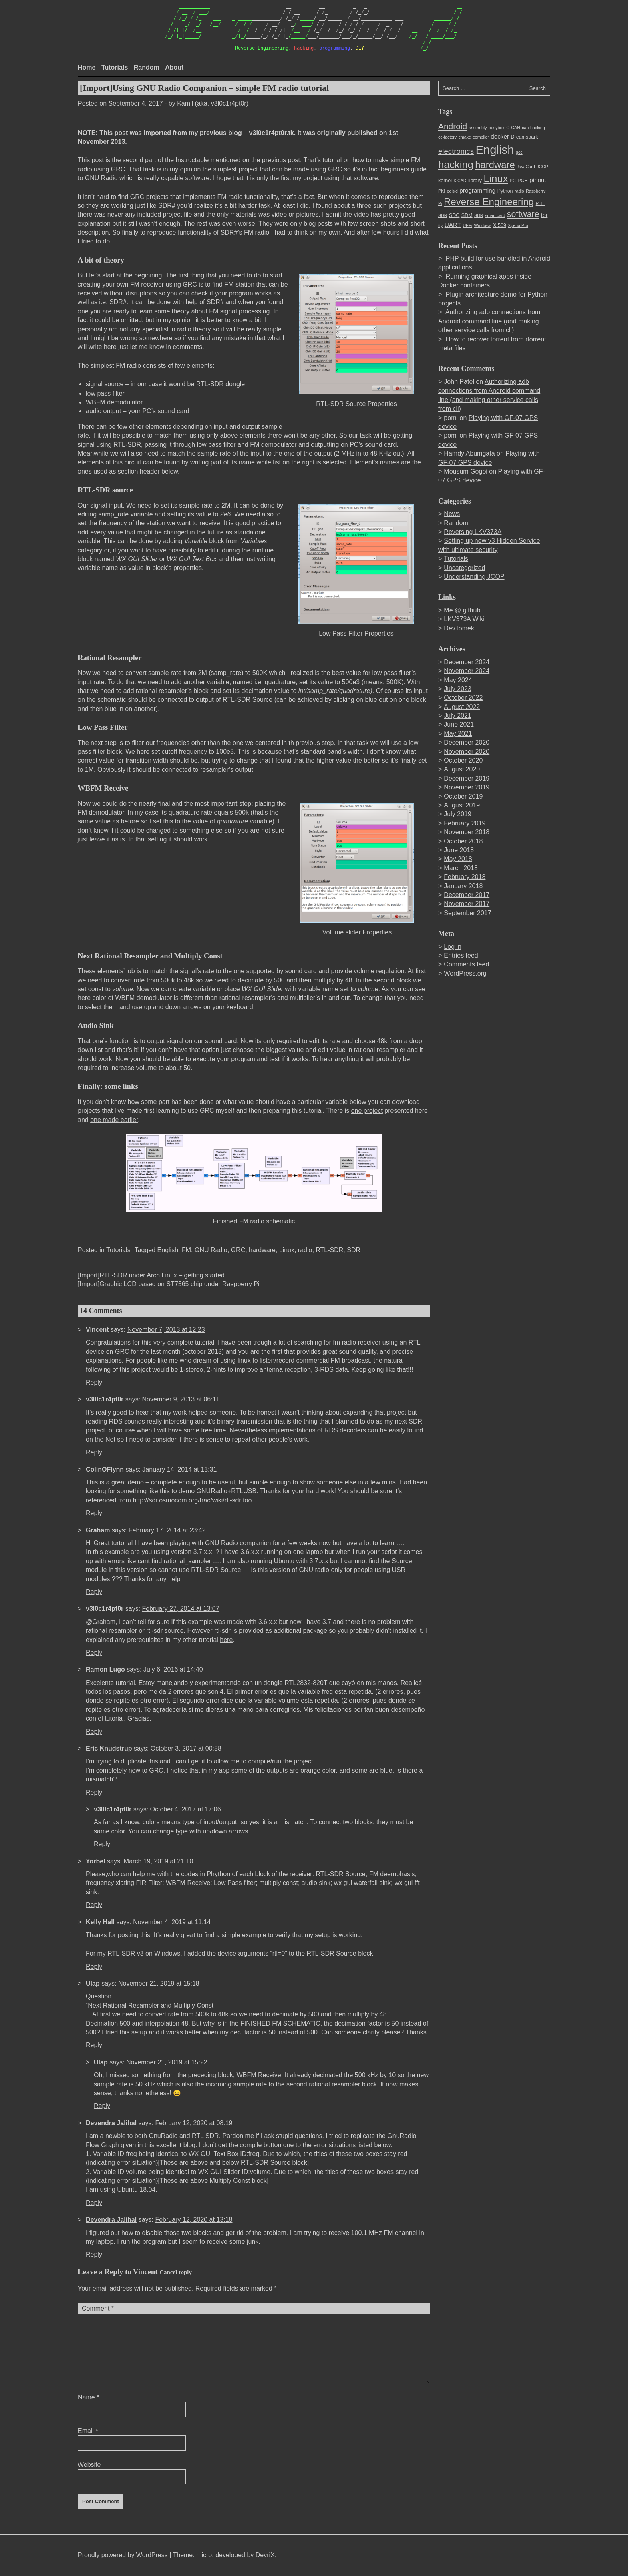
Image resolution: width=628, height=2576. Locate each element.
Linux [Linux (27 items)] (495, 178)
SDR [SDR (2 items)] (478, 215)
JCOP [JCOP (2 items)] (542, 166)
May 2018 (458, 858)
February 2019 (464, 823)
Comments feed (466, 964)
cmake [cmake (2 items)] (465, 137)
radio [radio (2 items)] (519, 191)
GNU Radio (211, 1250)
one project (367, 1110)
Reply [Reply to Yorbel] (94, 1904)
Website (89, 2464)
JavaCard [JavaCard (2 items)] (526, 166)
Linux (286, 1250)
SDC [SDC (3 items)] (454, 215)
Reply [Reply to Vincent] (94, 1382)
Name (88, 2397)
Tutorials (114, 67)
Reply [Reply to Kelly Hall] (94, 1966)
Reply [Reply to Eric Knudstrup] (94, 1792)
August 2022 (462, 706)
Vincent (145, 2271)
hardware (262, 1250)
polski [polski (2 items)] (452, 191)
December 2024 (466, 662)
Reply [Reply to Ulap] (94, 2045)
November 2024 (466, 670)
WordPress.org (465, 973)
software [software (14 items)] (523, 214)
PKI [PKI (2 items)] (441, 191)
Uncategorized (464, 567)
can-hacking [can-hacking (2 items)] (533, 127)
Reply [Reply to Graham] (94, 1591)
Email (88, 2430)
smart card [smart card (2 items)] (495, 215)
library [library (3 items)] (475, 180)
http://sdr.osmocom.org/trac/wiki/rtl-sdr (187, 1500)
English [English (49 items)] (494, 149)
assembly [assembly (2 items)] (478, 127)
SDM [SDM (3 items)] (467, 215)
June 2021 (459, 724)
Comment (98, 2308)
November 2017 (466, 903)
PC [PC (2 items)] (513, 180)
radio (305, 1250)
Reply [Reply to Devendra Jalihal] (94, 2202)
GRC (238, 1250)
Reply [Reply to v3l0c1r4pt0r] (94, 1452)
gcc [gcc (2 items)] (519, 152)
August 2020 (462, 769)
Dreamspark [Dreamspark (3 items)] (524, 137)
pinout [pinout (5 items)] (537, 180)
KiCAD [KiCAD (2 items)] (460, 180)
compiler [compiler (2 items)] (481, 137)
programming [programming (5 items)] (477, 190)
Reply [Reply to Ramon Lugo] (94, 1731)
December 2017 (466, 894)
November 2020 (466, 751)
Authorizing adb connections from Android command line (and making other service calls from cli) (489, 321)
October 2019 (463, 796)
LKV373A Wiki (464, 619)
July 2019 (457, 814)
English (167, 1250)
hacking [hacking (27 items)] (455, 164)
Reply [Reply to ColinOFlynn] (94, 1513)
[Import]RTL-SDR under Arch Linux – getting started (151, 1275)
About (174, 67)
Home (86, 67)
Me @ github (462, 610)
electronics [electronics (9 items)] (456, 151)
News (452, 513)
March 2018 (461, 868)
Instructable (192, 160)
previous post (281, 160)
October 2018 (463, 841)
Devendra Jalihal (111, 2123)
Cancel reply (175, 2272)
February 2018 (464, 876)
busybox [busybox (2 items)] (497, 127)
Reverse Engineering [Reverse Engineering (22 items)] (489, 201)
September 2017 (467, 913)
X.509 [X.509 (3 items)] (499, 225)
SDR (353, 1250)
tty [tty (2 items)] (440, 225)
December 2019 (466, 778)
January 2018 (463, 886)
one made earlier (114, 1119)
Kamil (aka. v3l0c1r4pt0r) (212, 103)
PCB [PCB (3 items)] (522, 180)
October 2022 (463, 697)
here (226, 1639)
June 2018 (459, 850)
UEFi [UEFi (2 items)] (467, 225)
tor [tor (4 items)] (544, 215)
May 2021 (458, 733)
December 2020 (466, 742)
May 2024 (458, 680)
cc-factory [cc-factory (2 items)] (447, 137)
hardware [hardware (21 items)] (495, 164)
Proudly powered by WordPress (123, 2555)
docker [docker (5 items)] (500, 136)
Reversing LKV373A (472, 531)
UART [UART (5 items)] (453, 224)
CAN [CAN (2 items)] (515, 127)
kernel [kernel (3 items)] (445, 180)
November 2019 (466, 787)
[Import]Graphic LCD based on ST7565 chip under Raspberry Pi (169, 1284)
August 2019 (462, 805)
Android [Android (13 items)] (452, 126)
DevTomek (459, 628)
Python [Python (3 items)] (505, 191)
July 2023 (457, 688)
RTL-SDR (329, 1250)
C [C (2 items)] (507, 127)
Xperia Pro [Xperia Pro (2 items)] (518, 225)
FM (186, 1250)
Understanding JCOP (474, 576)
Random (146, 67)
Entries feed (461, 955)
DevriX (265, 2555)
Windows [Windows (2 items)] (482, 225)
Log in (452, 946)
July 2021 (457, 715)
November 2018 (466, 832)
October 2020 (463, 760)
